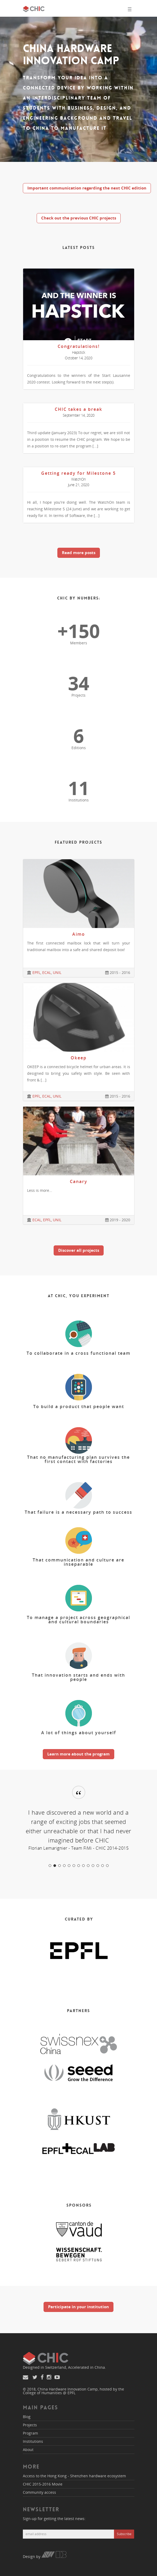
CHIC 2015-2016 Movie (42, 2484)
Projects (30, 2424)
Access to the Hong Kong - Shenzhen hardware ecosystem (74, 2475)
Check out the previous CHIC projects (78, 218)
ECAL (46, 972)
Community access (39, 2492)
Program (30, 2433)
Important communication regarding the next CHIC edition (86, 188)
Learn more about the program (78, 1754)
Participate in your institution (78, 2306)
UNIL (57, 972)
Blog (27, 2416)
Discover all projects (78, 1250)
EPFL (36, 972)
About (28, 2449)
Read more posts (78, 552)
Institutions (33, 2441)
